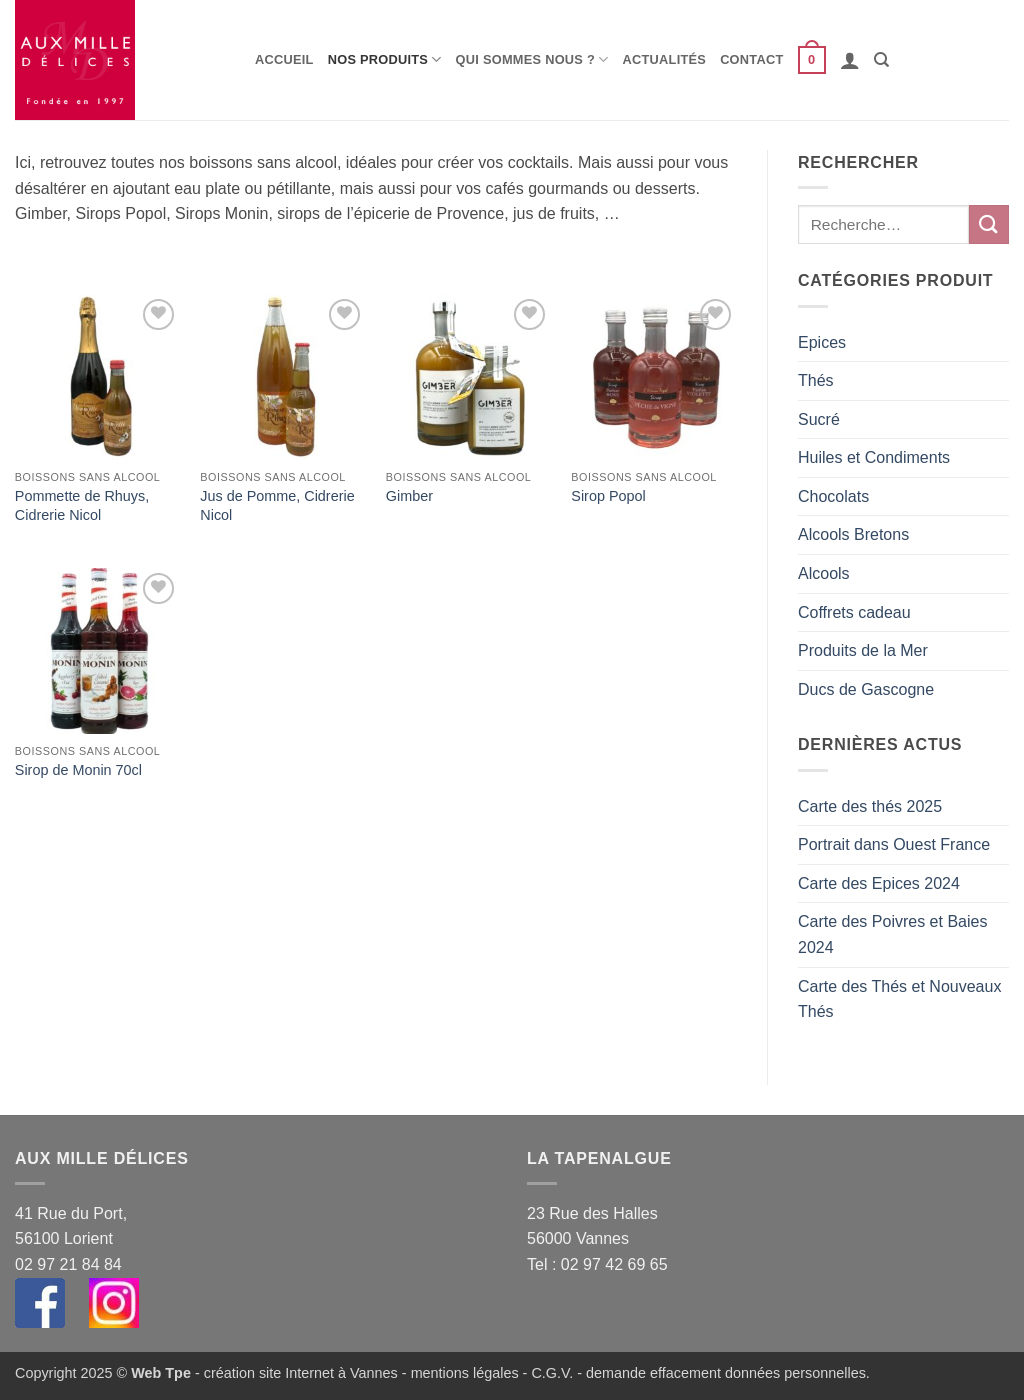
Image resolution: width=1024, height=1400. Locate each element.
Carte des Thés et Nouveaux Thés (899, 999)
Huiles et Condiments (874, 457)
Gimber (409, 496)
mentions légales (465, 1373)
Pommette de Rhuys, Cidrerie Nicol (82, 505)
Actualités (665, 59)
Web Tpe (161, 1373)
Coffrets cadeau (854, 612)
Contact (751, 59)
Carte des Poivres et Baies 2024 (892, 934)
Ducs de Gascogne (866, 689)
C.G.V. (552, 1373)
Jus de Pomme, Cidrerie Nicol (277, 505)
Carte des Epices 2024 (879, 883)
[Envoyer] (989, 224)
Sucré (819, 419)
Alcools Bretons (853, 534)
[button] (812, 60)
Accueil (284, 59)
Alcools (824, 573)
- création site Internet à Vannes (294, 1373)
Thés (816, 380)
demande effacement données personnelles (726, 1373)
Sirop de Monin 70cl (78, 770)
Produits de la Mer (863, 650)
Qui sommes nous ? (532, 59)
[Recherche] (881, 60)
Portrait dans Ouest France (894, 844)
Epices (822, 342)
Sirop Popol (608, 496)
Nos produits (385, 59)
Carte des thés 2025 (870, 806)
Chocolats (833, 496)
